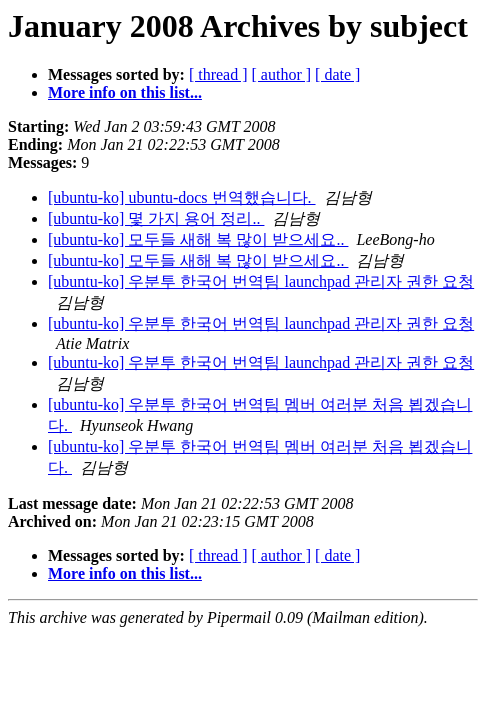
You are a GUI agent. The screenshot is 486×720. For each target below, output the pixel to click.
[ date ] (337, 74)
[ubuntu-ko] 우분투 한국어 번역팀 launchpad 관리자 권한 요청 (261, 281)
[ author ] (282, 74)
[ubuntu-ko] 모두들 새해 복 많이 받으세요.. (198, 239)
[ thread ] (218, 74)
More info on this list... (125, 92)
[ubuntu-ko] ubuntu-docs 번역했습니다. (182, 197)
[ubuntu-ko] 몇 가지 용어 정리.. (156, 218)
